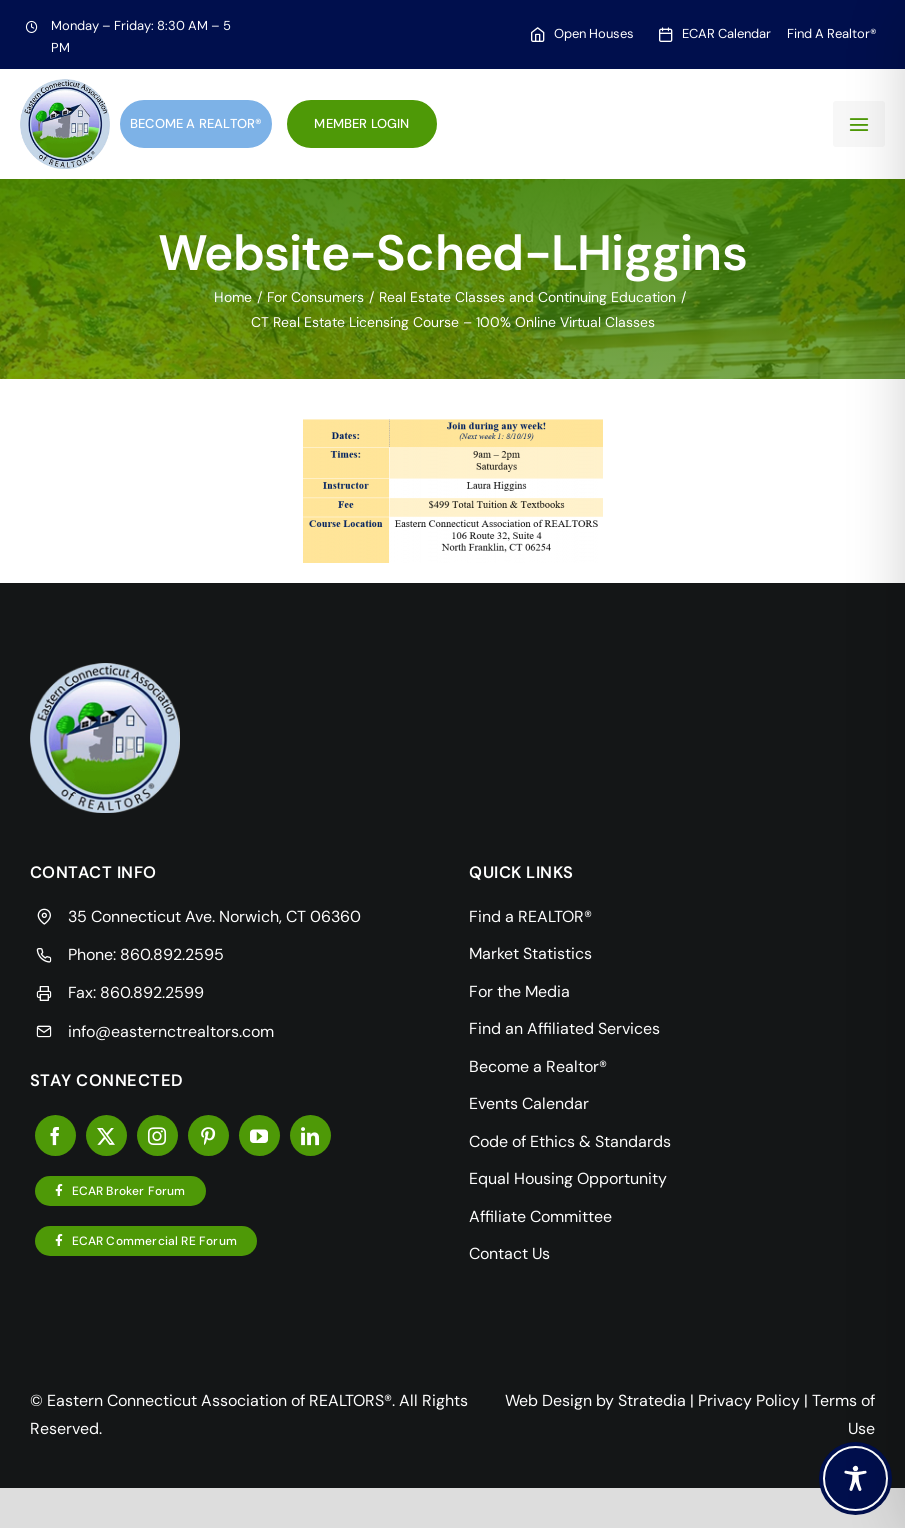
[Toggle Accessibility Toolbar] (855, 1478)
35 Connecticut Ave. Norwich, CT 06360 (214, 916)
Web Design (548, 1400)
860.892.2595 (172, 954)
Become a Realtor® (196, 123)
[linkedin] (310, 1135)
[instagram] (157, 1135)
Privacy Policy (749, 1400)
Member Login (361, 123)
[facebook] (55, 1135)
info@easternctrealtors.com (171, 1031)
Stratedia (652, 1400)
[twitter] (106, 1135)
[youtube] (259, 1135)
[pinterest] (208, 1135)
